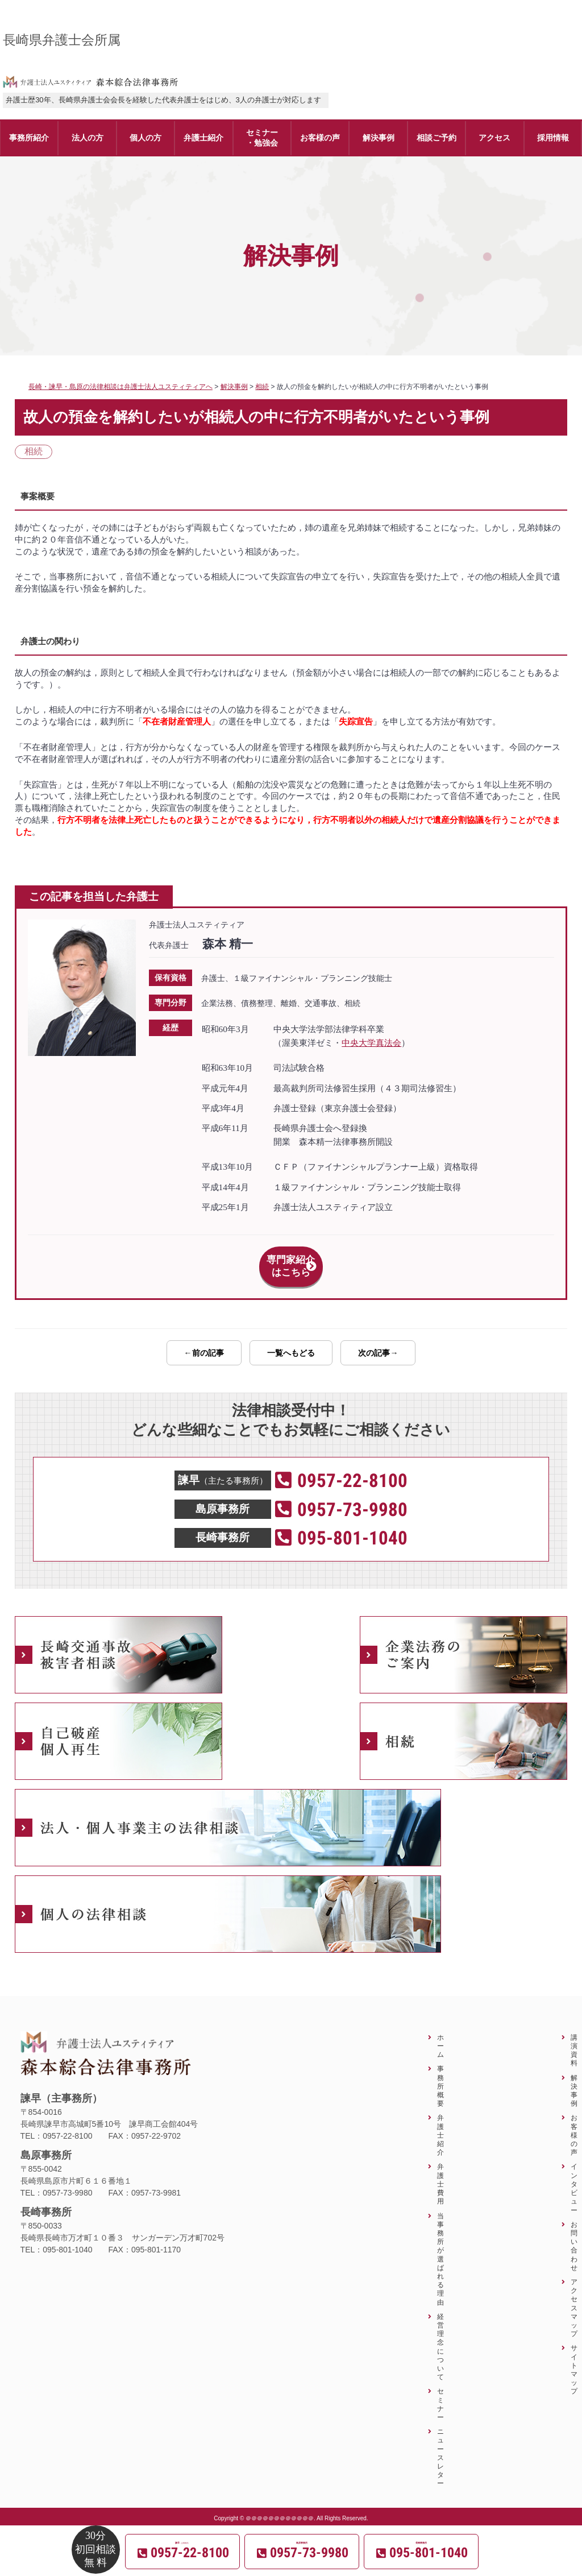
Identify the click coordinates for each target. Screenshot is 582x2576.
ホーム (440, 2033)
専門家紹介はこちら (290, 1259)
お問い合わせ (574, 2233)
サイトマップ (574, 2356)
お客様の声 (574, 2122)
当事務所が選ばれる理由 (440, 2246)
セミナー (440, 2391)
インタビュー (574, 2175)
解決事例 (574, 2078)
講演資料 (574, 2038)
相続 (33, 451)
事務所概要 (440, 2073)
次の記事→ (378, 1339)
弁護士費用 (440, 2171)
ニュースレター (440, 2444)
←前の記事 (204, 1339)
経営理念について (440, 2334)
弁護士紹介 (440, 2122)
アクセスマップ (574, 2295)
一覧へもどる (291, 1339)
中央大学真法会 (371, 1042)
